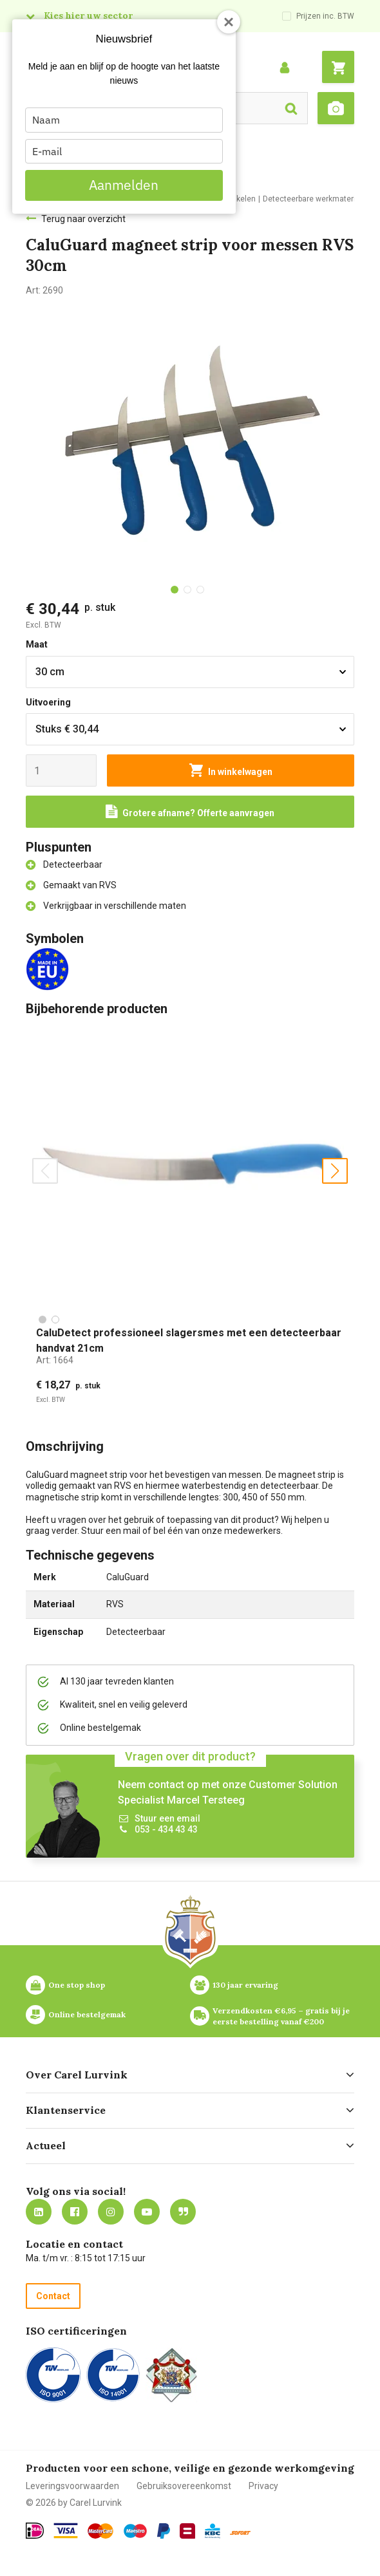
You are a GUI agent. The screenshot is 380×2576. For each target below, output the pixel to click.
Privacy (263, 2486)
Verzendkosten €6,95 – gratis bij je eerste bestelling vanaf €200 (282, 2016)
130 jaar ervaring (245, 1985)
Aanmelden (123, 185)
